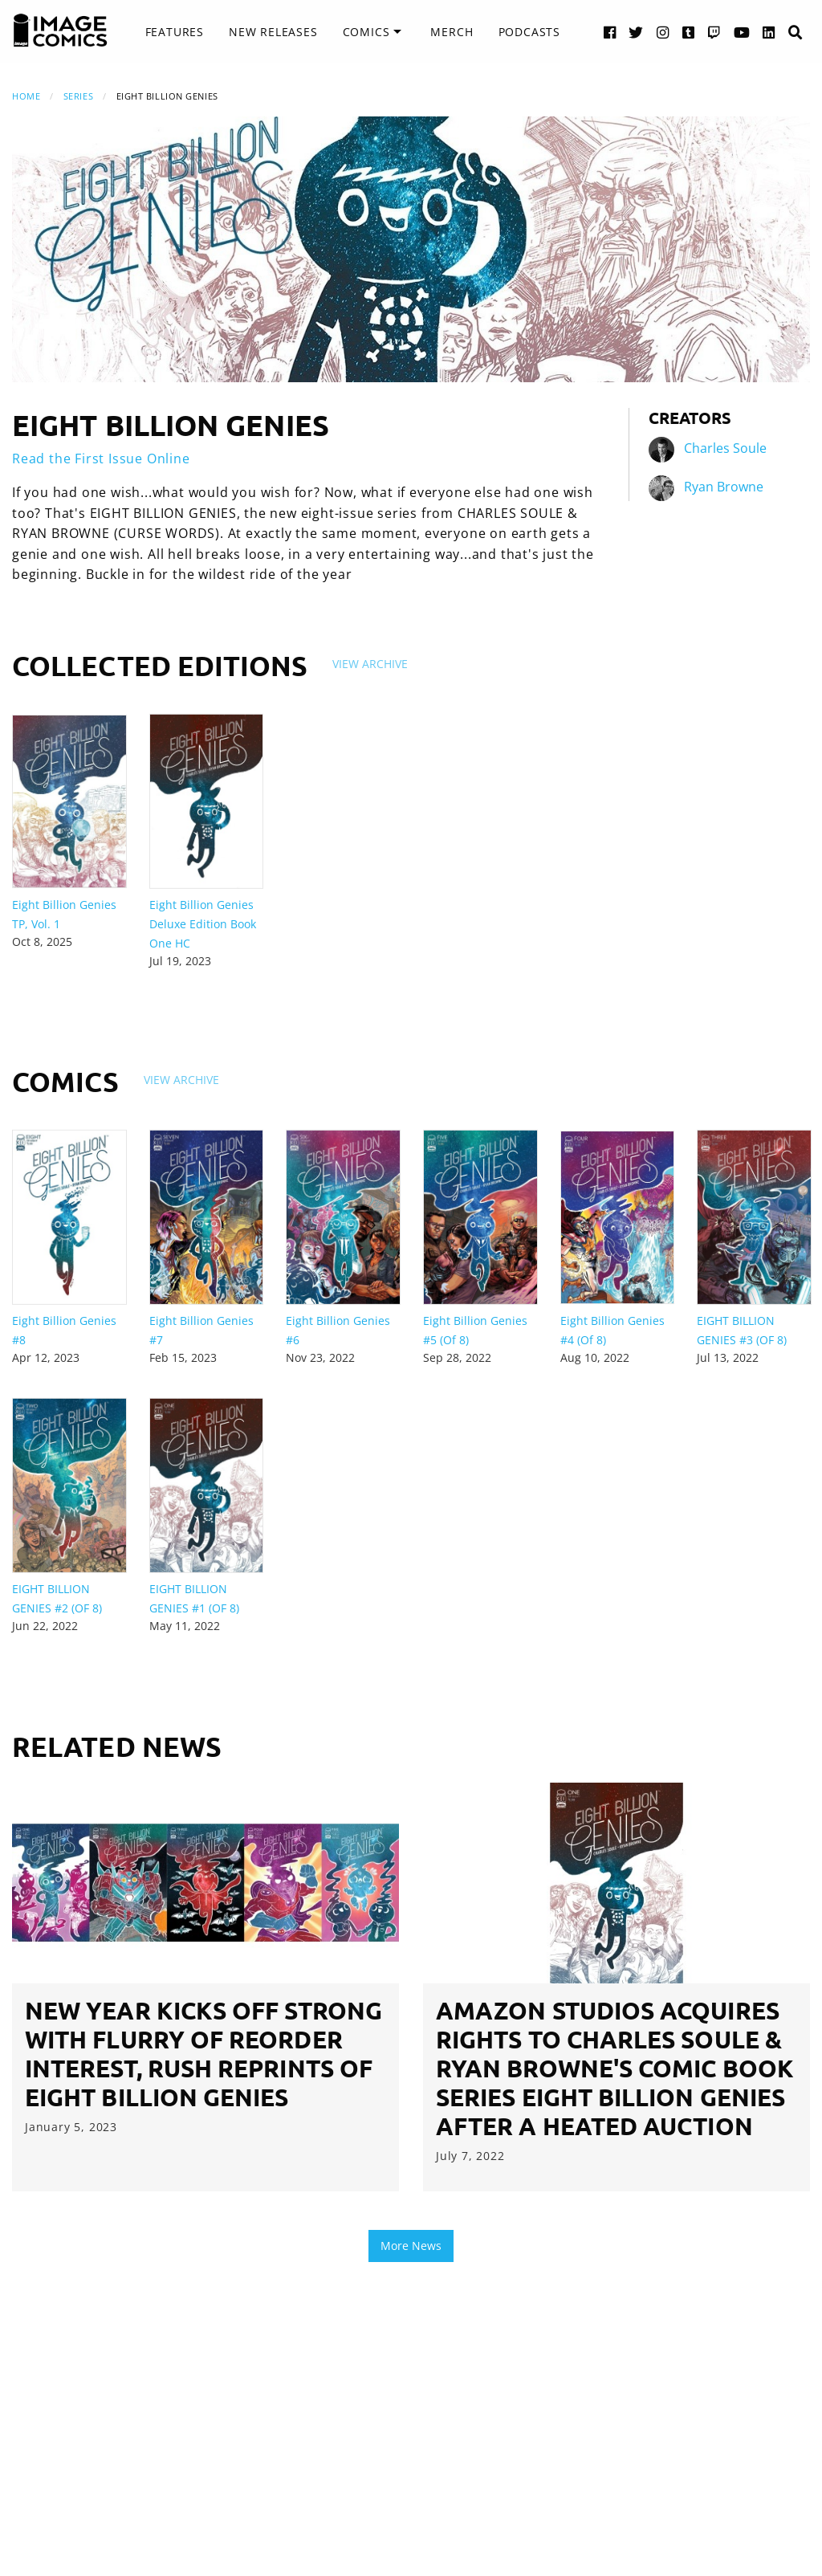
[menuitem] (174, 32)
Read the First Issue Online (101, 458)
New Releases (273, 31)
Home (26, 96)
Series (78, 96)
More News (411, 2245)
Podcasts (529, 31)
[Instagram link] (663, 31)
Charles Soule (725, 449)
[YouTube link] (742, 31)
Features (174, 31)
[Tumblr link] (688, 31)
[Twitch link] (714, 31)
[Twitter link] (636, 31)
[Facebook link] (610, 31)
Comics (366, 31)
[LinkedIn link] (769, 31)
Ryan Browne (723, 487)
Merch (451, 31)
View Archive (370, 663)
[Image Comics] (60, 30)
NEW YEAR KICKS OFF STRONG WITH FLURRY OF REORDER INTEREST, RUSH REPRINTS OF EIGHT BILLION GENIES (203, 2053)
